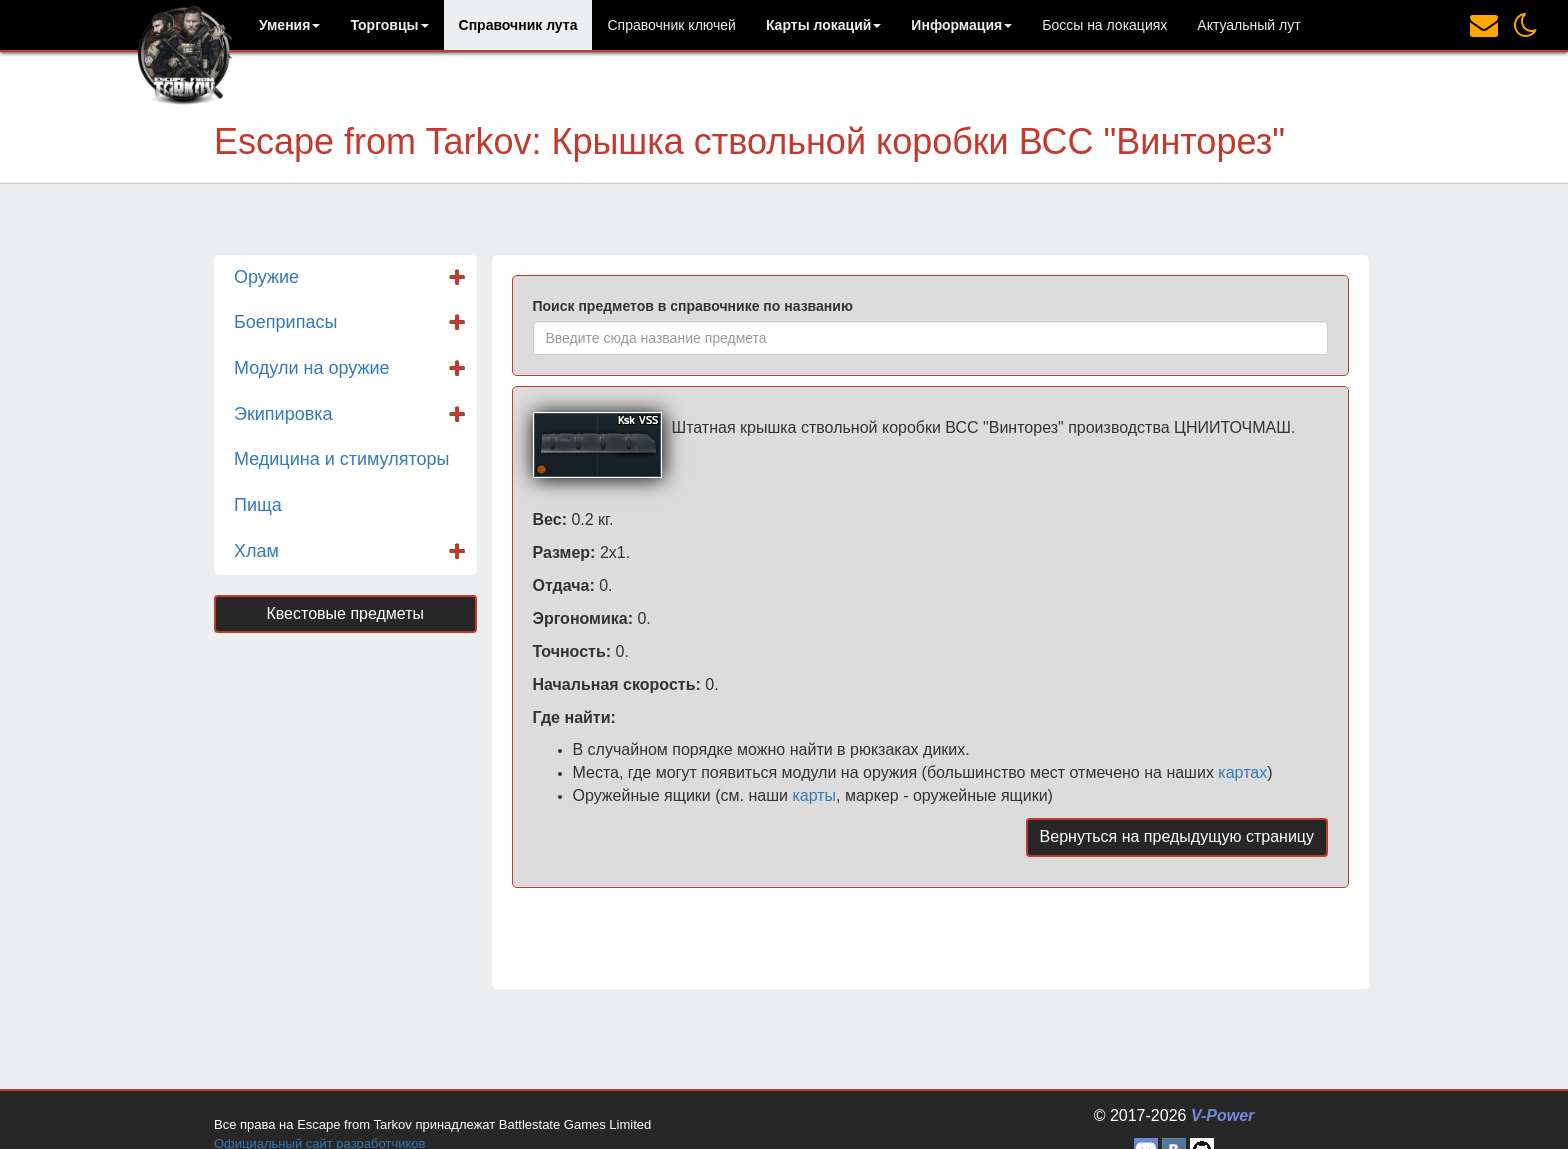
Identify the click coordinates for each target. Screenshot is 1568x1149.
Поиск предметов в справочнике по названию (693, 306)
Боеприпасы (285, 322)
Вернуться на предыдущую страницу (1177, 836)
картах (1242, 772)
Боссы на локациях (1104, 25)
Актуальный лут (1248, 25)
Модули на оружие (312, 368)
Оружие (266, 277)
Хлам (256, 551)
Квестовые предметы (345, 613)
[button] (289, 25)
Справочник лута (518, 25)
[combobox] (931, 338)
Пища (258, 505)
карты (814, 795)
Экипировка (283, 414)
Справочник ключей (671, 25)
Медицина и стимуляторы (341, 459)
